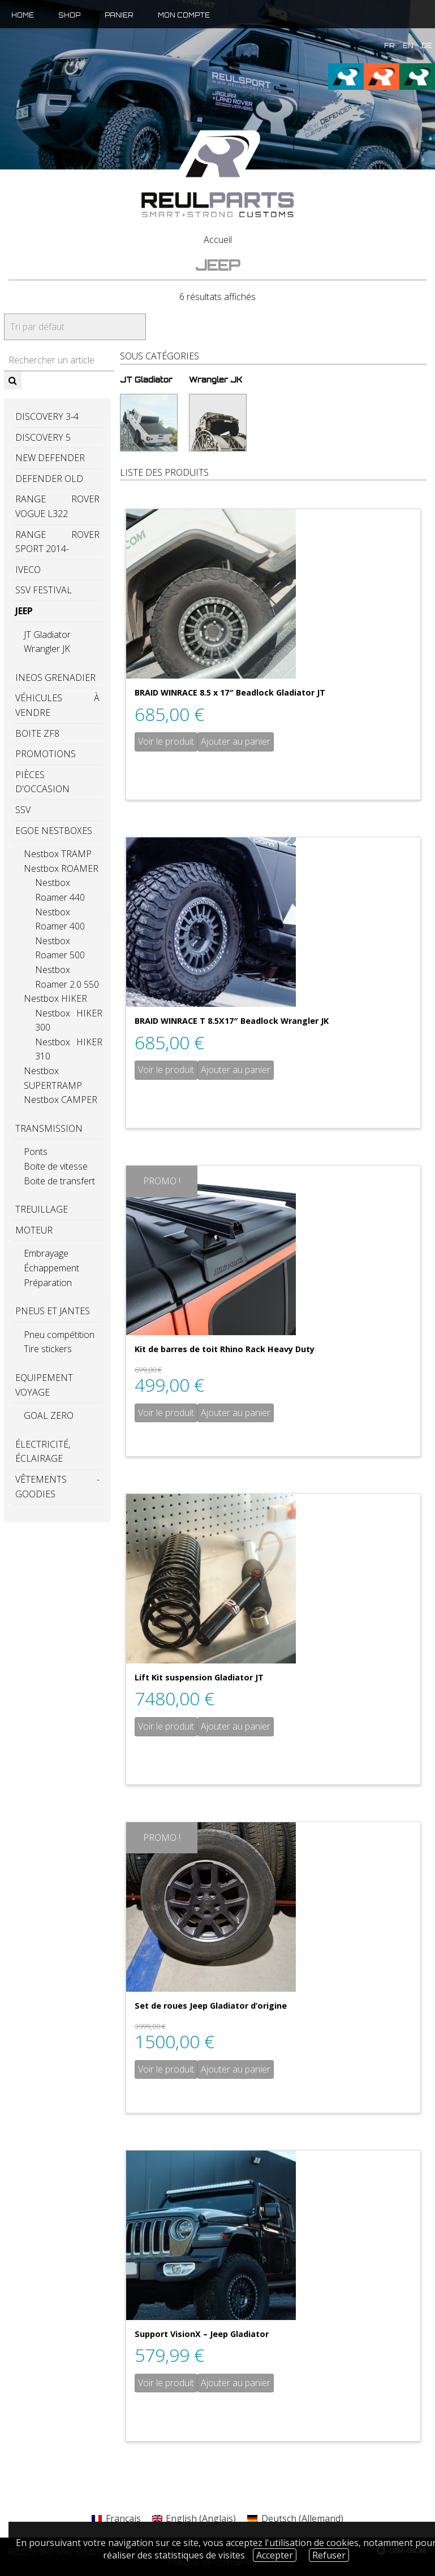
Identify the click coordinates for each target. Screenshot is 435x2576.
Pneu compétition (59, 1334)
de (426, 46)
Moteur (34, 1230)
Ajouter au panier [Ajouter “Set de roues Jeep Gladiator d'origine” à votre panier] (235, 2069)
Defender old (49, 478)
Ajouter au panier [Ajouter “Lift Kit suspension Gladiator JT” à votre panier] (235, 1726)
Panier (119, 15)
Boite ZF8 (37, 733)
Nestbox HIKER (55, 998)
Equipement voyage (44, 1384)
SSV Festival (43, 590)
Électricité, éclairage (42, 1451)
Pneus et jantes (52, 1311)
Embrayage (46, 1253)
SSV (23, 809)
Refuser (329, 2555)
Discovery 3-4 (47, 416)
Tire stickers (48, 1349)
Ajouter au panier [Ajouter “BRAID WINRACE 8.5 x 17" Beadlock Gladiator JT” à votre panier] (235, 741)
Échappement (51, 1268)
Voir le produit (166, 741)
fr (389, 46)
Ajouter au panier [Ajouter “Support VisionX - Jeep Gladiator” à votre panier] (235, 2383)
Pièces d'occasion (42, 782)
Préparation (48, 1282)
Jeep (24, 611)
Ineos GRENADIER (55, 677)
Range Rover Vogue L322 (57, 506)
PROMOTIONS (45, 754)
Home (22, 15)
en (408, 46)
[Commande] (75, 327)
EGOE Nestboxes (53, 830)
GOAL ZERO (49, 1415)
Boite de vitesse (56, 1166)
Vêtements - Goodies (57, 1486)
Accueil (218, 239)
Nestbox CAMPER (60, 1099)
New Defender (50, 457)
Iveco (28, 569)
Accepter (274, 2555)
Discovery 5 (43, 437)
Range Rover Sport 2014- (57, 541)
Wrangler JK (47, 648)
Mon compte (184, 15)
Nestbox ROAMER (61, 868)
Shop (69, 15)
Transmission (49, 1128)
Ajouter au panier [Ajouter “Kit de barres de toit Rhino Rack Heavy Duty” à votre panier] (235, 1412)
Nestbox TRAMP (58, 854)
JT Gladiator (47, 634)
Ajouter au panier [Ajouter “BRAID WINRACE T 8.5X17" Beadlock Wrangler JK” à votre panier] (235, 1069)
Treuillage (41, 1209)
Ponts (36, 1151)
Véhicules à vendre (57, 705)
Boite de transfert (59, 1181)
